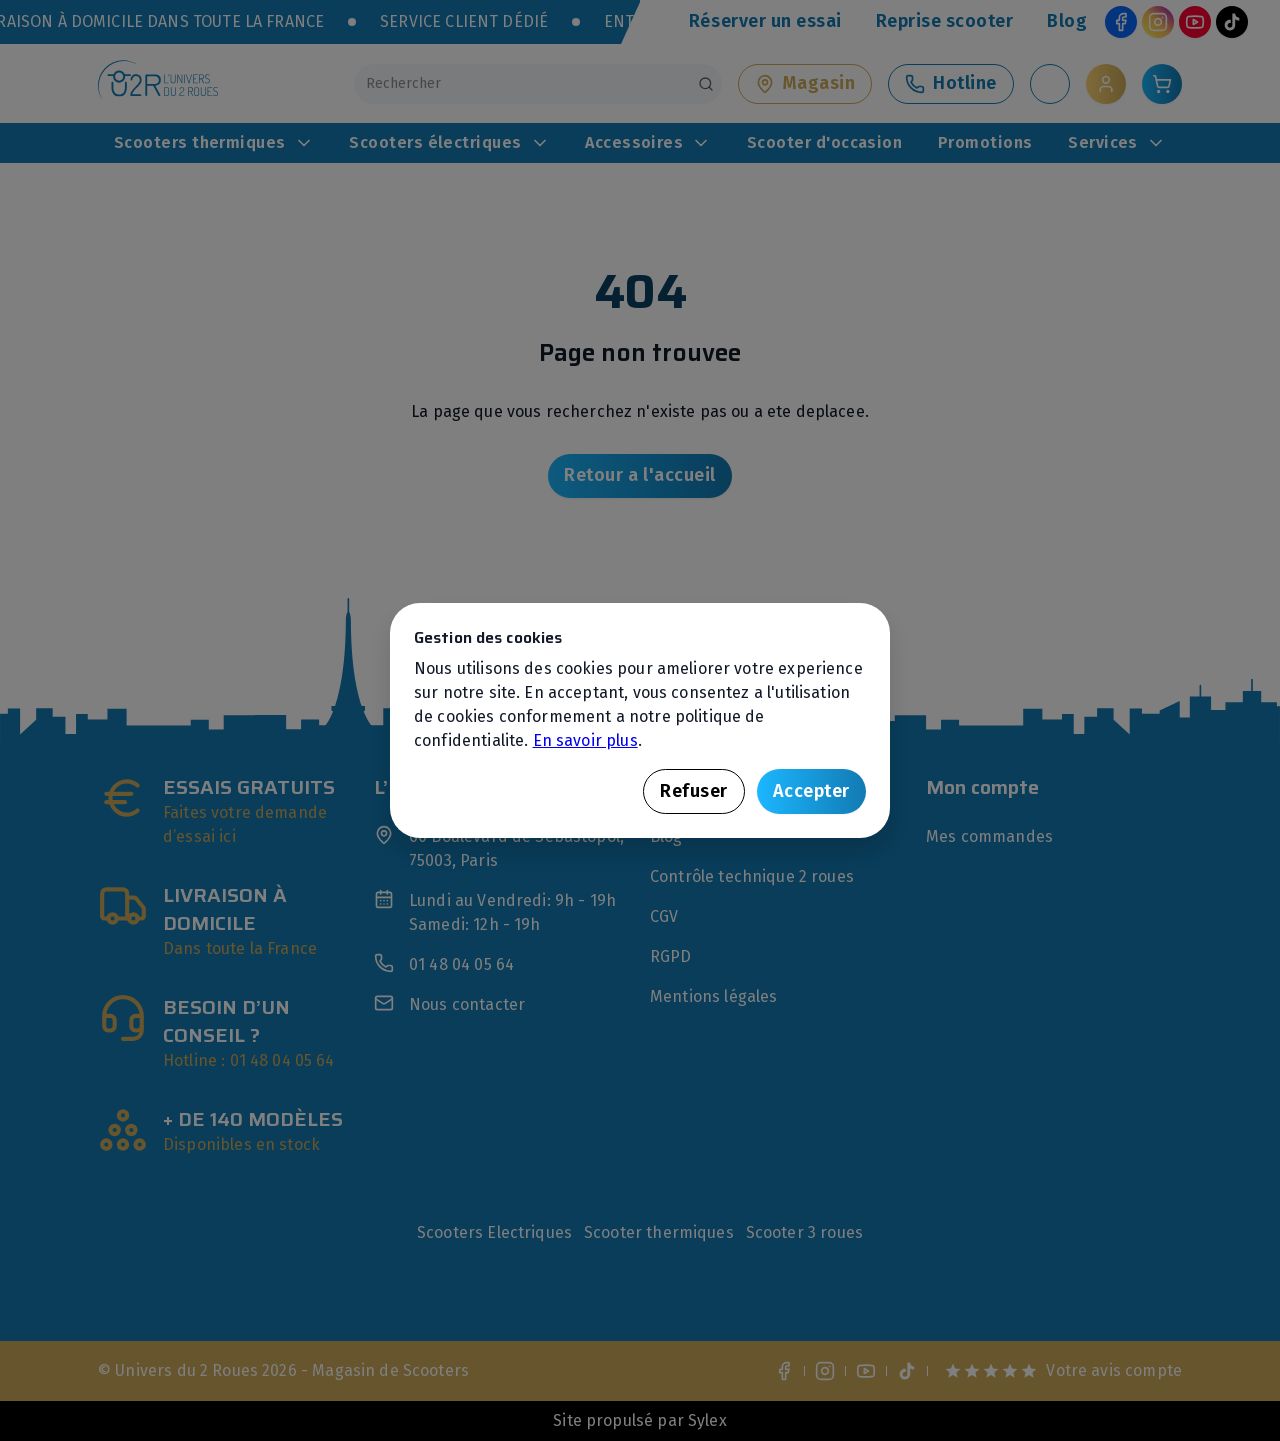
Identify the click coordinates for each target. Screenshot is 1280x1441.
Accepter (811, 791)
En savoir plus (585, 740)
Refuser (694, 791)
